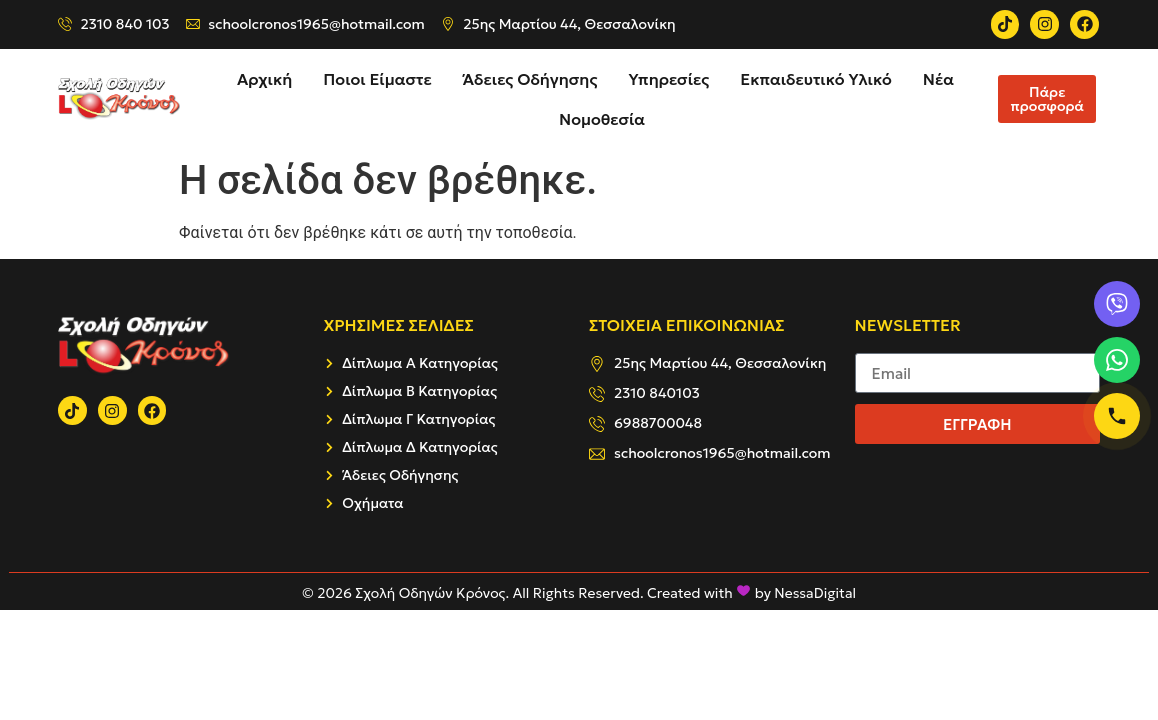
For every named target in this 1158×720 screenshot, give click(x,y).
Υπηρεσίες (668, 79)
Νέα (938, 79)
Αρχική (264, 79)
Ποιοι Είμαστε (377, 79)
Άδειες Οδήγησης (530, 79)
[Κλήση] (1117, 416)
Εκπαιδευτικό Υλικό (816, 79)
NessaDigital (815, 593)
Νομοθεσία (602, 119)
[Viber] (1117, 304)
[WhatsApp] (1117, 360)
